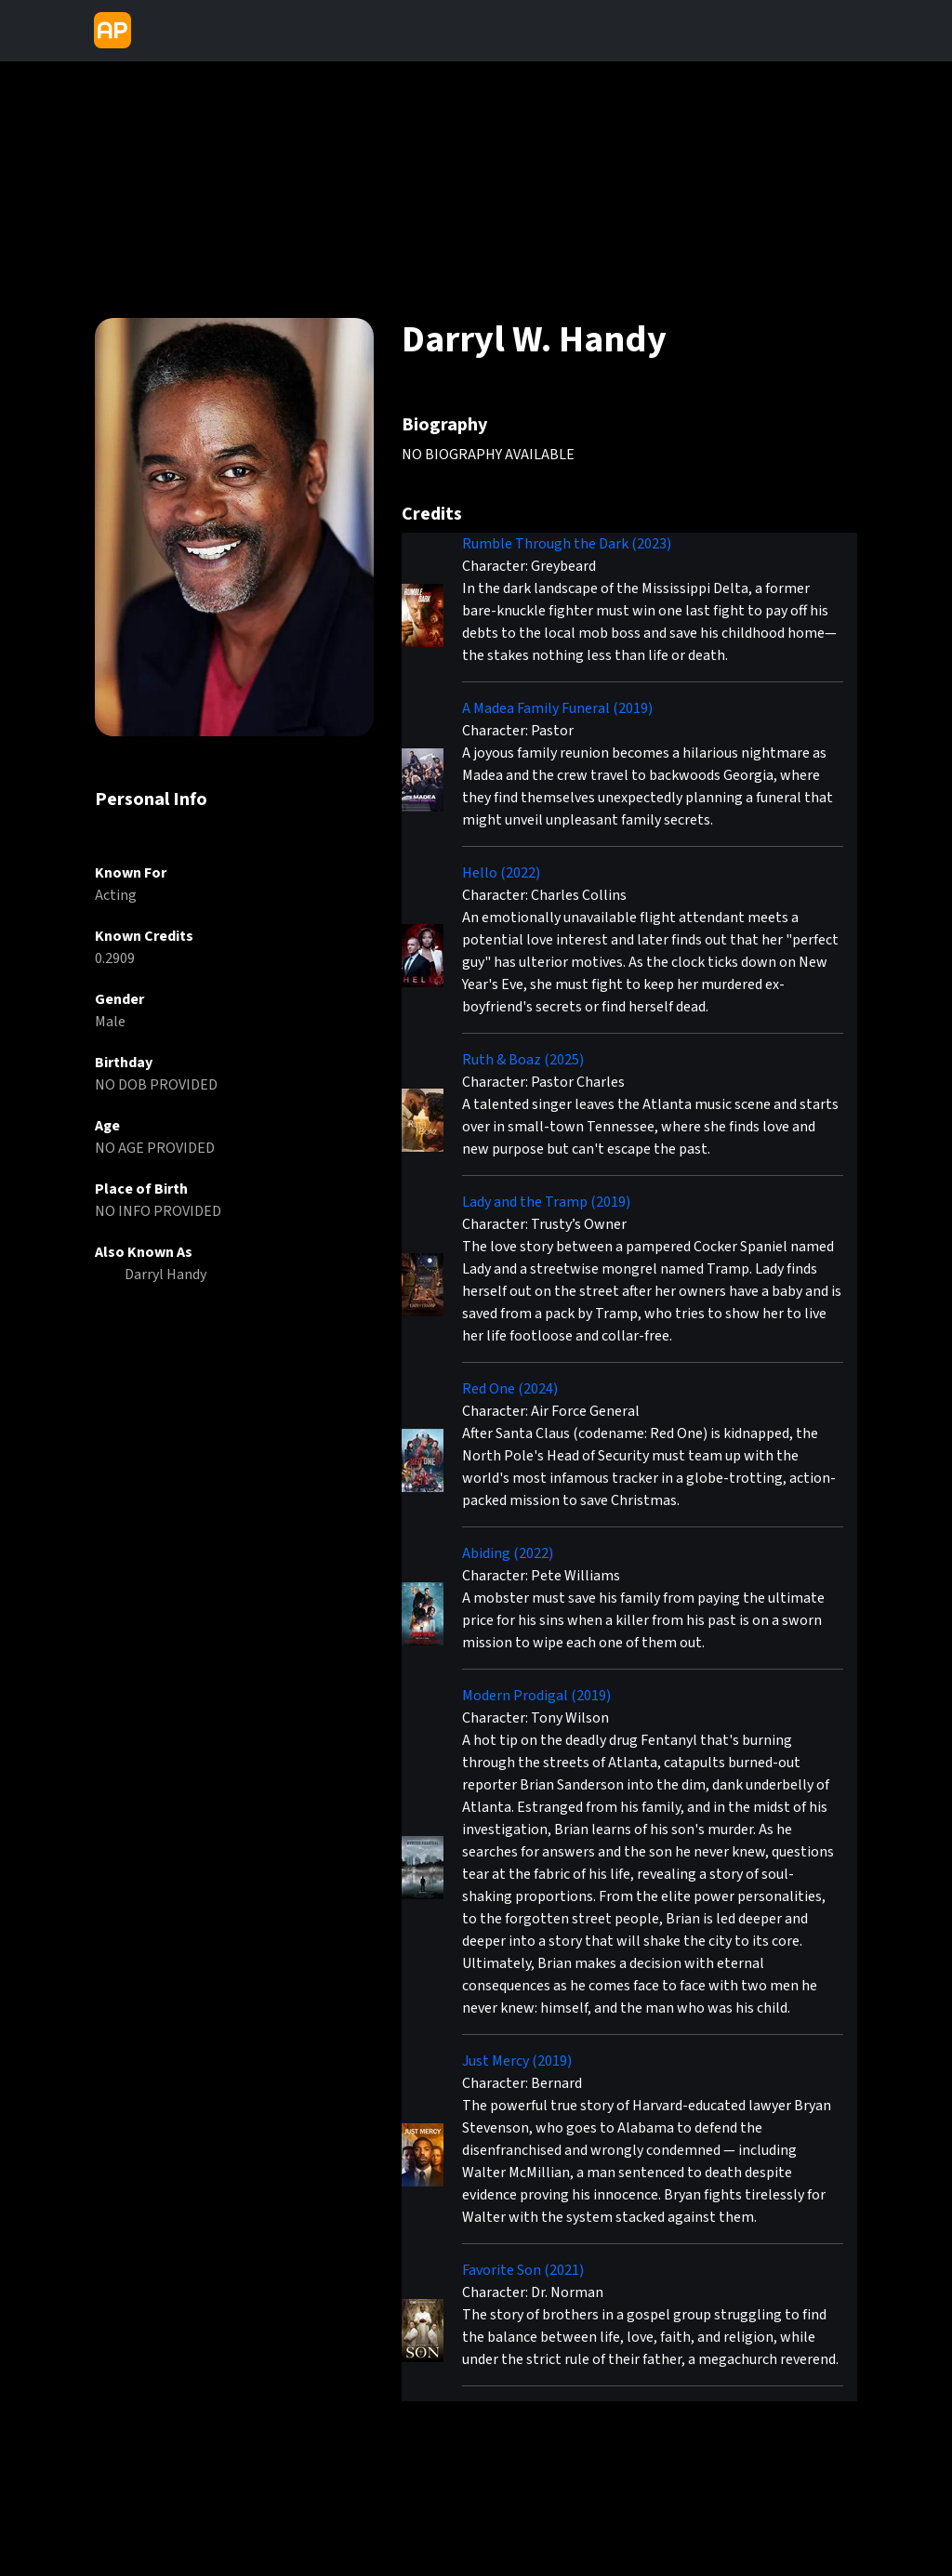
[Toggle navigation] (154, 30)
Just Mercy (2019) (517, 2061)
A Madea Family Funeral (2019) (557, 708)
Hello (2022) (501, 873)
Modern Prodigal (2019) (536, 1695)
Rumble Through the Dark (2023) (566, 544)
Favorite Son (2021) (523, 2270)
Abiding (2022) (507, 1553)
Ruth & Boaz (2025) (523, 1060)
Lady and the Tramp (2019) (546, 1202)
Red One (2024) (510, 1389)
